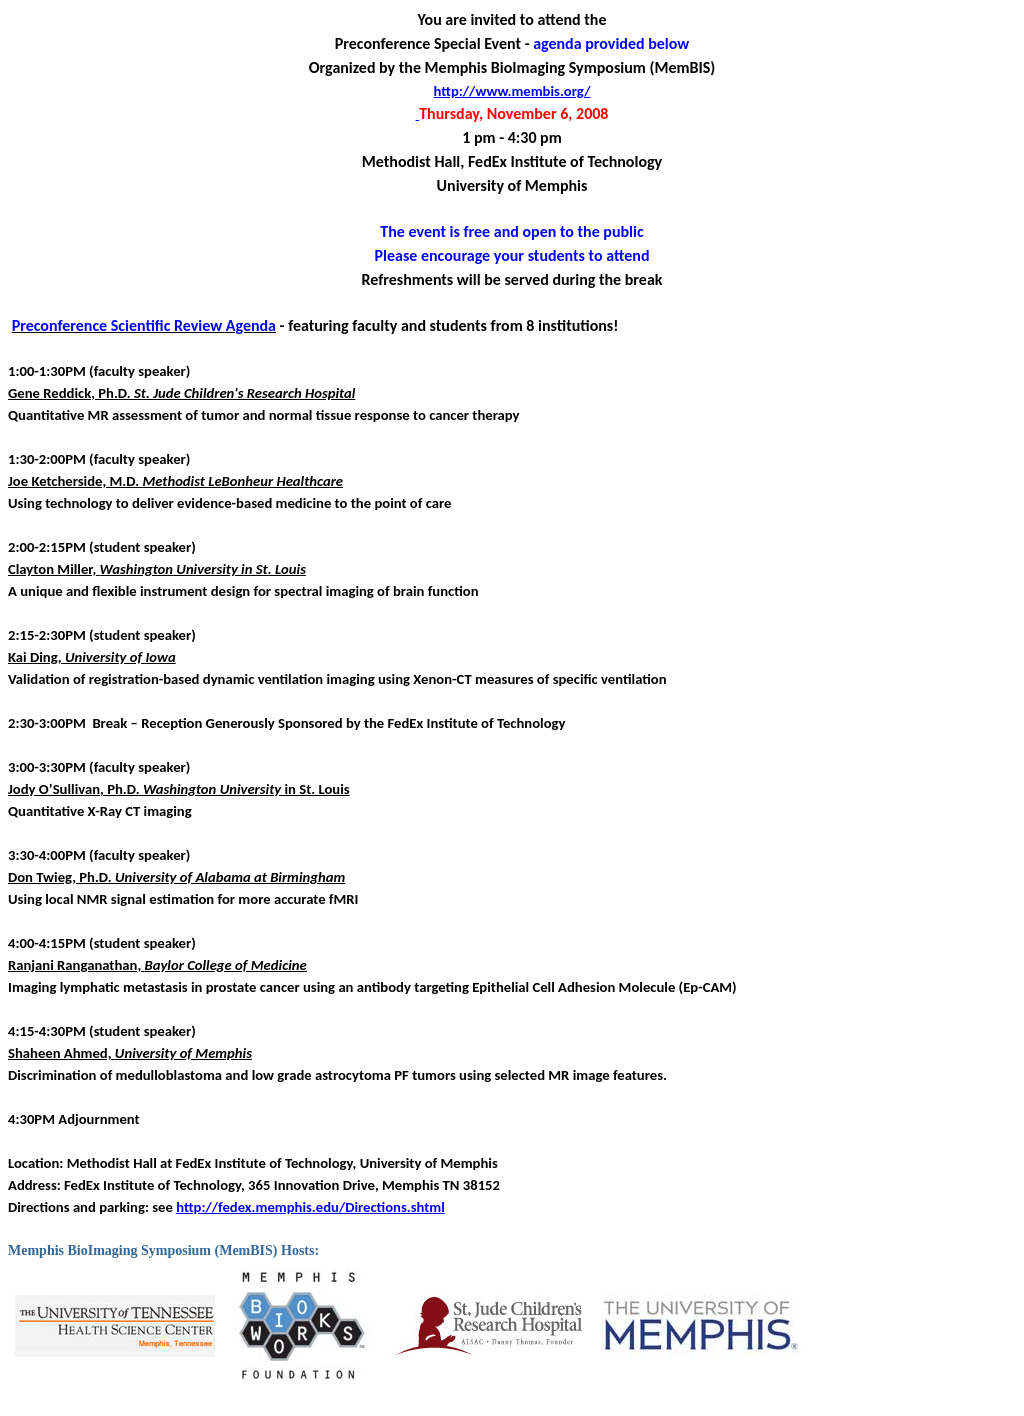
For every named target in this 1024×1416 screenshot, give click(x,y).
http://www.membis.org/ (512, 91)
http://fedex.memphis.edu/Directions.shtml (310, 1207)
